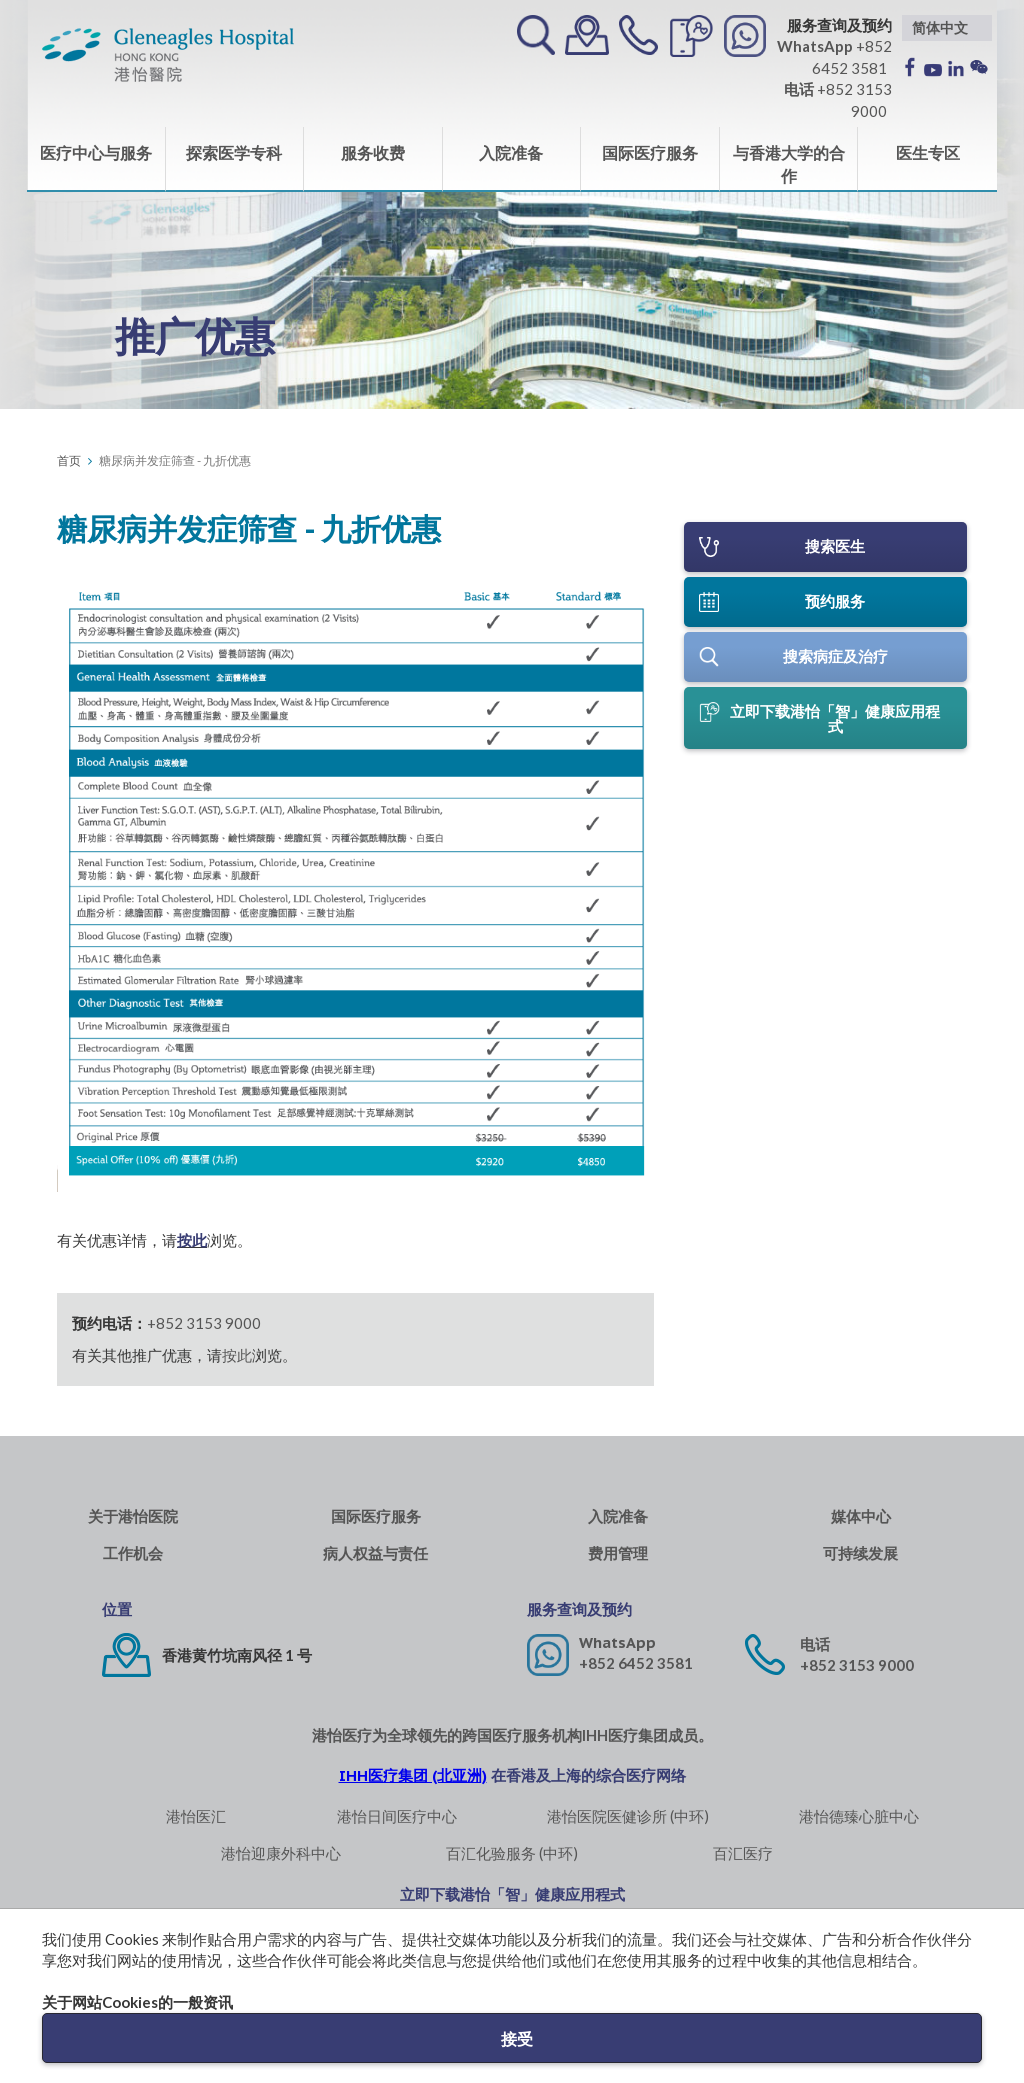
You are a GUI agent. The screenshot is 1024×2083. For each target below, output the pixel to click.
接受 (517, 2038)
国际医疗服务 (650, 152)
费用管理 (618, 1553)
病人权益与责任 (375, 1553)
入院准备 (511, 152)
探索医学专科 (234, 152)
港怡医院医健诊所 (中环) (628, 1816)
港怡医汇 (196, 1816)
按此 (192, 1240)
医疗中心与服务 (96, 152)
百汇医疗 (743, 1853)
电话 (815, 1644)
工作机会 (133, 1553)
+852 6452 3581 (636, 1663)
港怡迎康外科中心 (281, 1853)
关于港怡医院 (133, 1516)
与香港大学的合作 (789, 164)
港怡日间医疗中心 (397, 1816)
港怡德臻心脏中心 (859, 1816)
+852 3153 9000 (204, 1323)
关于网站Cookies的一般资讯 (137, 2002)
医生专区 (928, 152)
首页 (69, 460)
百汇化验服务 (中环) (512, 1853)
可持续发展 (860, 1553)
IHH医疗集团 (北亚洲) (413, 1775)
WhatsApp (617, 1642)
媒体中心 (861, 1516)
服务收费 (373, 152)
